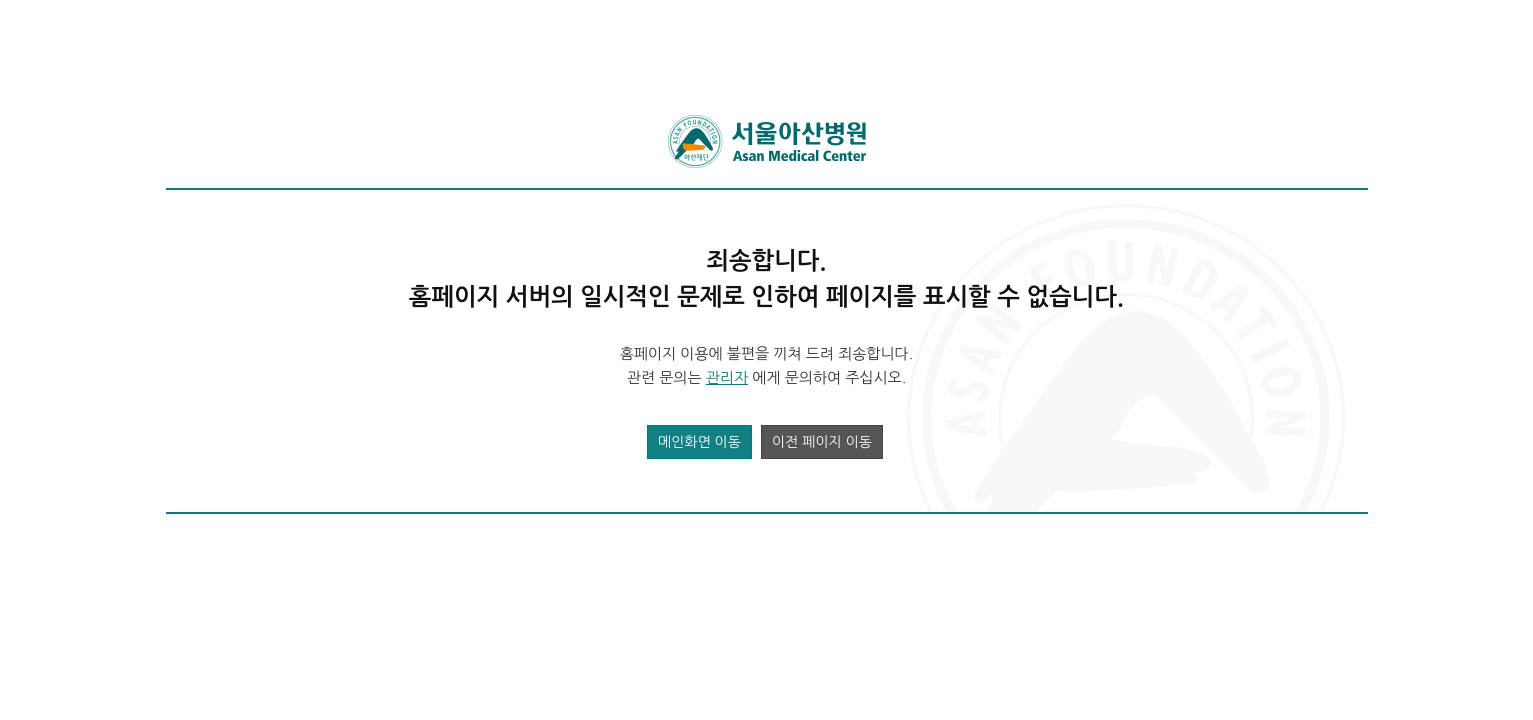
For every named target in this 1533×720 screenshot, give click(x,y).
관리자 (727, 377)
